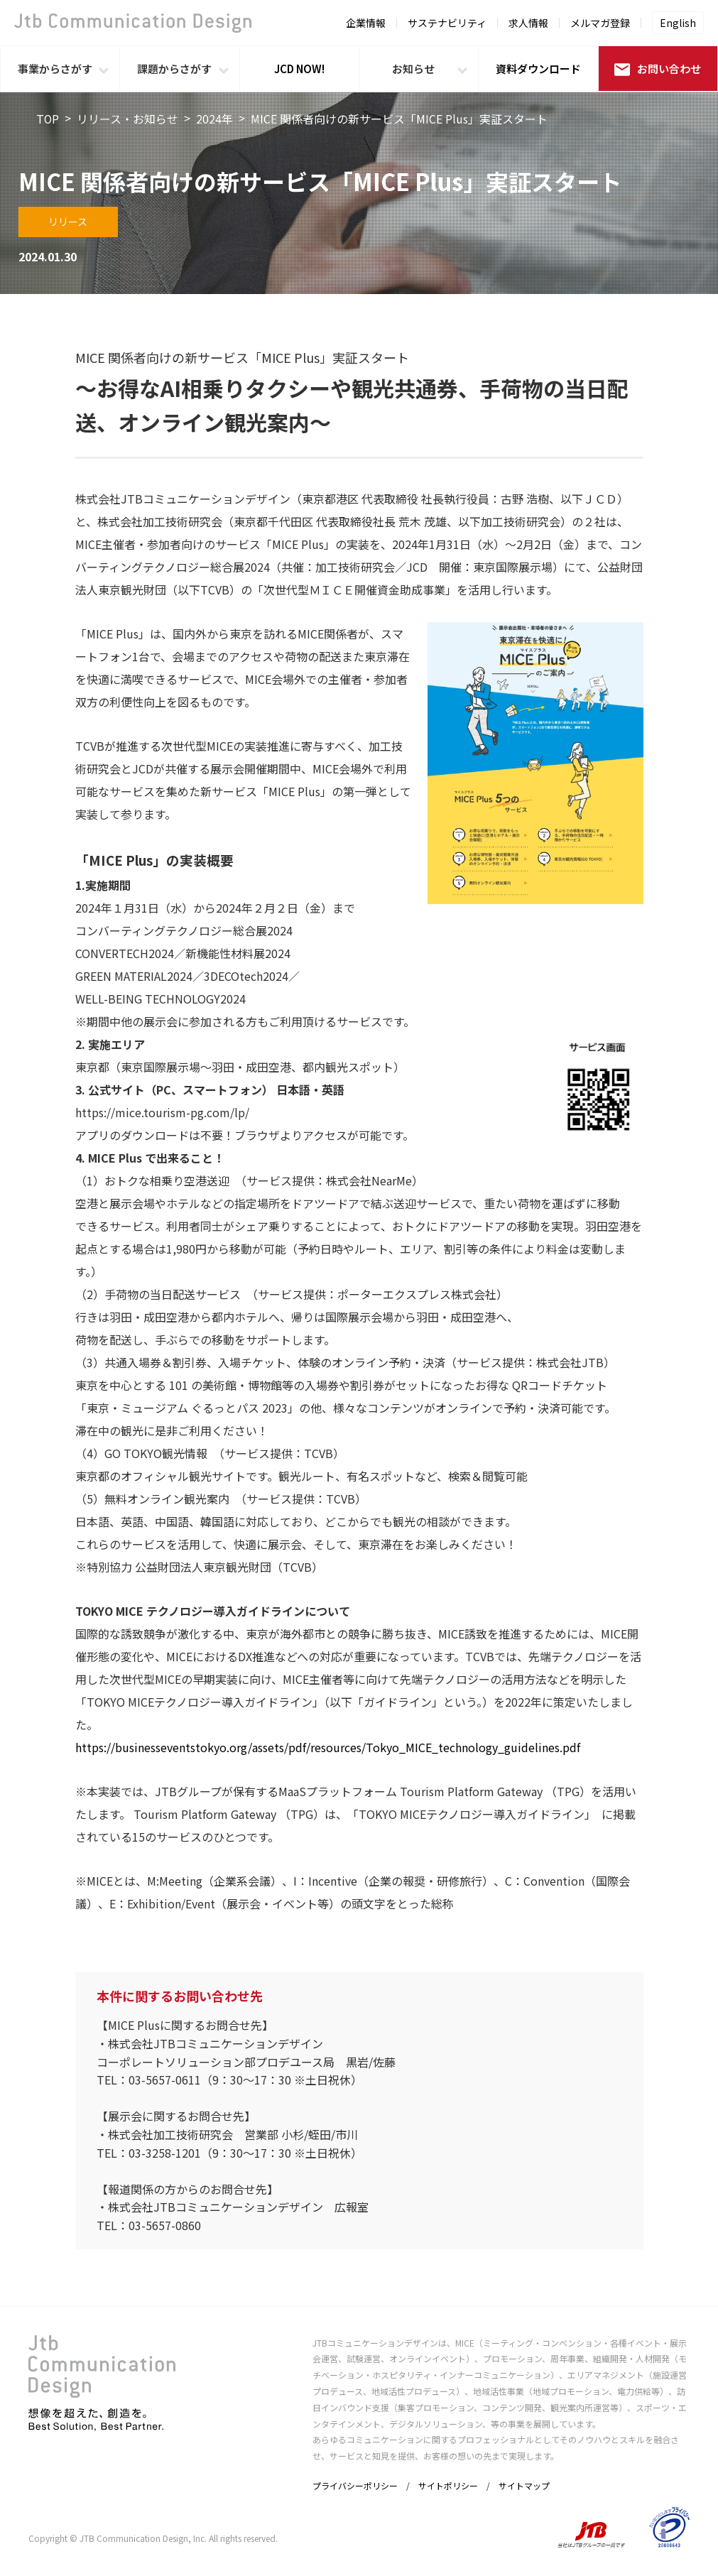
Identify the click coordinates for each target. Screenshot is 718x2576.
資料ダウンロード (538, 68)
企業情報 (366, 23)
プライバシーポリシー (355, 2485)
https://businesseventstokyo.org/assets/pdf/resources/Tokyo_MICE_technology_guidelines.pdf (327, 1747)
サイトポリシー (448, 2485)
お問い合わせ (657, 68)
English (678, 23)
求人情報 (528, 23)
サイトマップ (524, 2485)
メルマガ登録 (600, 23)
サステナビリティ (447, 23)
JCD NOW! (299, 68)
